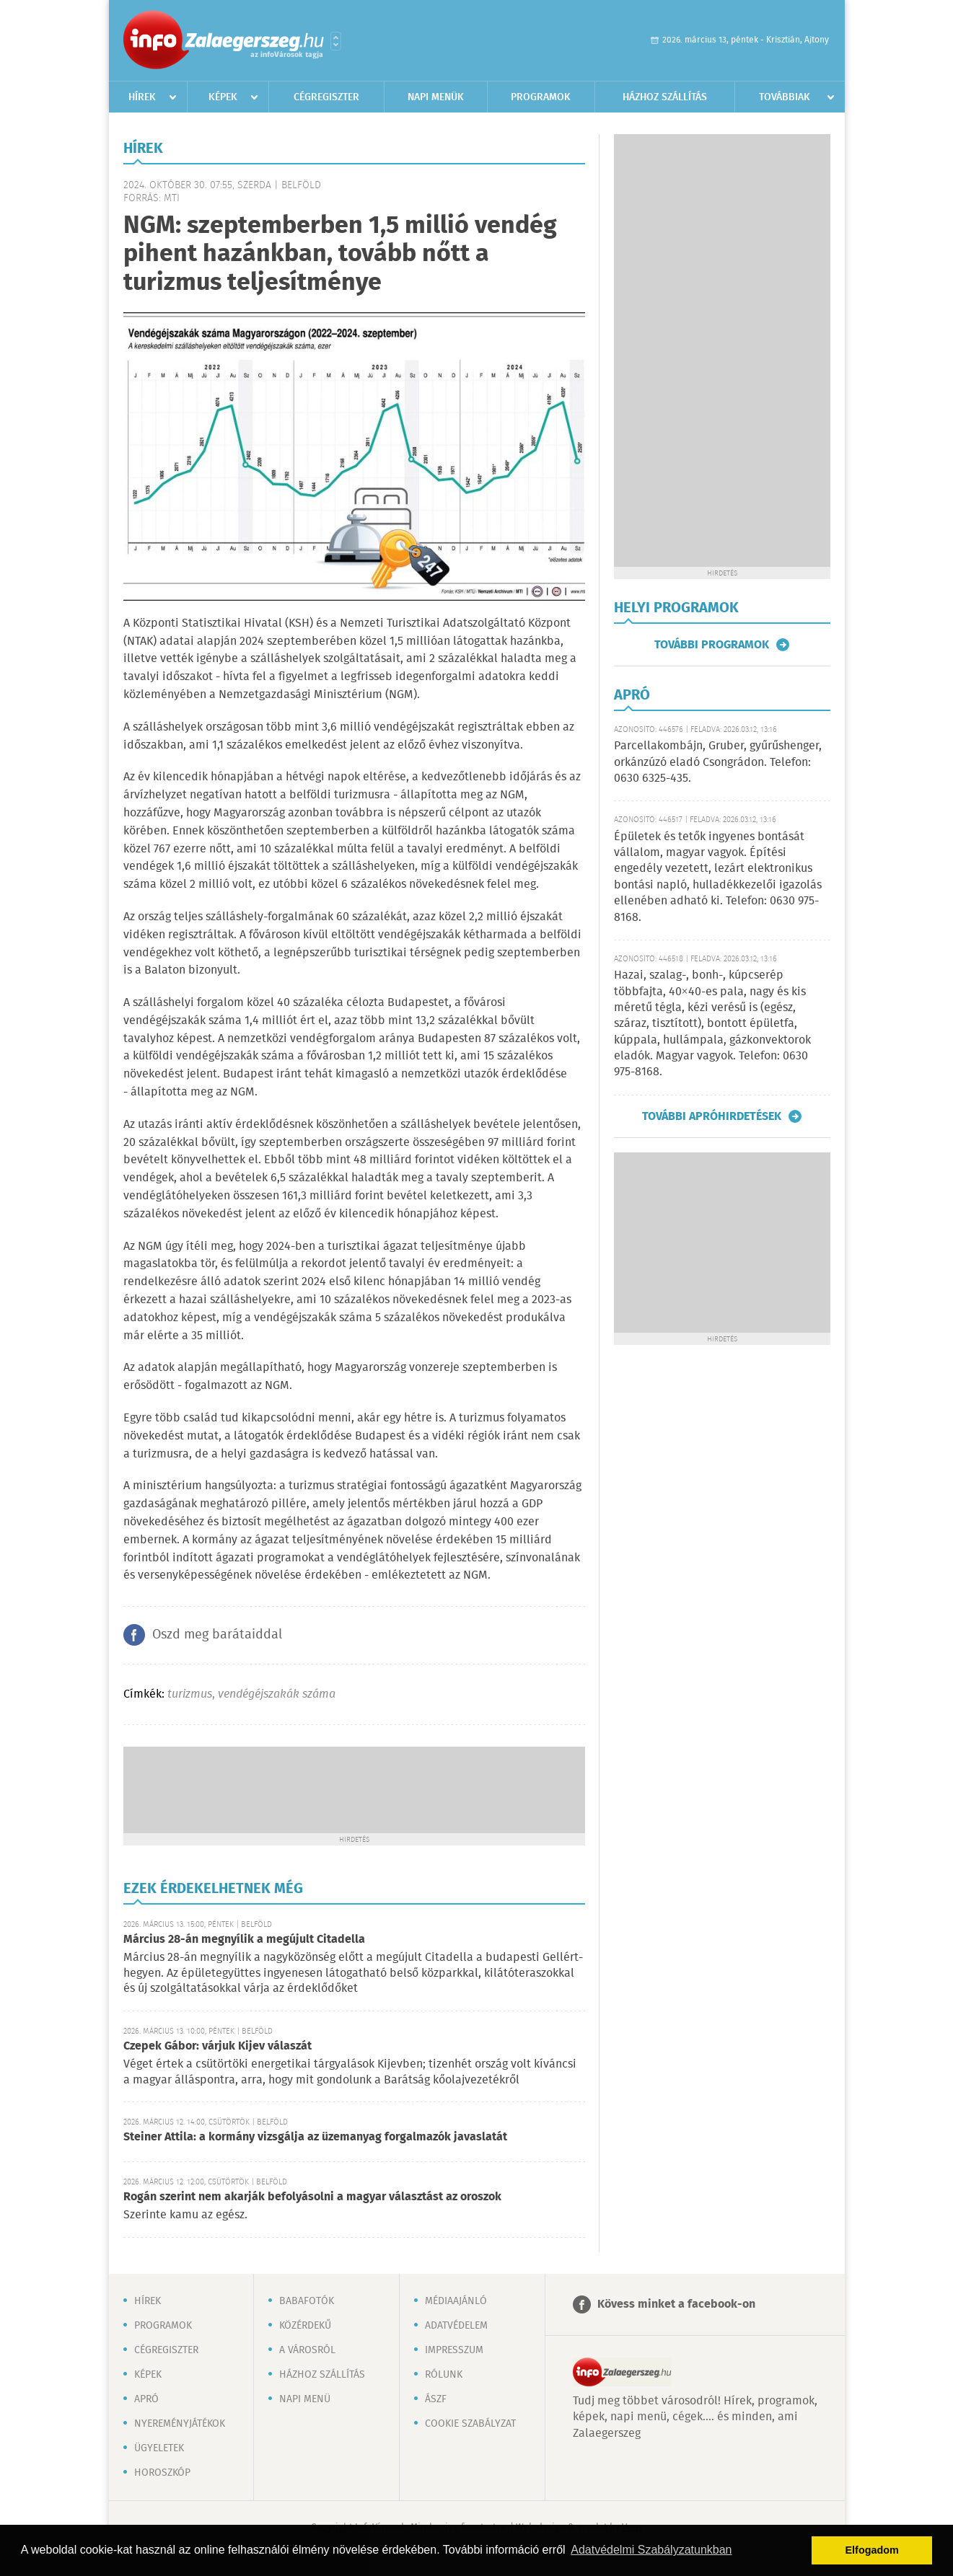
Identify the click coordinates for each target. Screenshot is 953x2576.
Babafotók (306, 2301)
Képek (222, 97)
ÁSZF (436, 2399)
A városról (307, 2350)
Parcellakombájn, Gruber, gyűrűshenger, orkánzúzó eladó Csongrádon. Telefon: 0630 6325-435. (718, 762)
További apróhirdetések (711, 1116)
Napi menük (436, 97)
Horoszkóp (162, 2473)
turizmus (189, 1694)
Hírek (142, 97)
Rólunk (443, 2375)
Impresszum (454, 2350)
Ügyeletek (159, 2448)
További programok (711, 644)
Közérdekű (305, 2326)
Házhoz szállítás (665, 97)
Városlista (335, 41)
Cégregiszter (326, 97)
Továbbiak (784, 97)
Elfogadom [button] (872, 2550)
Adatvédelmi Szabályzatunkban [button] (651, 2550)
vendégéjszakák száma (276, 1694)
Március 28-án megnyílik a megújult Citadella (244, 1940)
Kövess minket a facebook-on (676, 2304)
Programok (541, 97)
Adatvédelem (456, 2326)
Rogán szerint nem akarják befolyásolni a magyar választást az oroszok (312, 2197)
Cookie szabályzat (470, 2424)
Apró (146, 2399)
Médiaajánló (456, 2301)
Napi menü (304, 2399)
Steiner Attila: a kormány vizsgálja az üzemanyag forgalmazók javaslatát (315, 2137)
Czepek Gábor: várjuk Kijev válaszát (217, 2046)
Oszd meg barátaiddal (217, 1635)
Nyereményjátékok (179, 2424)
